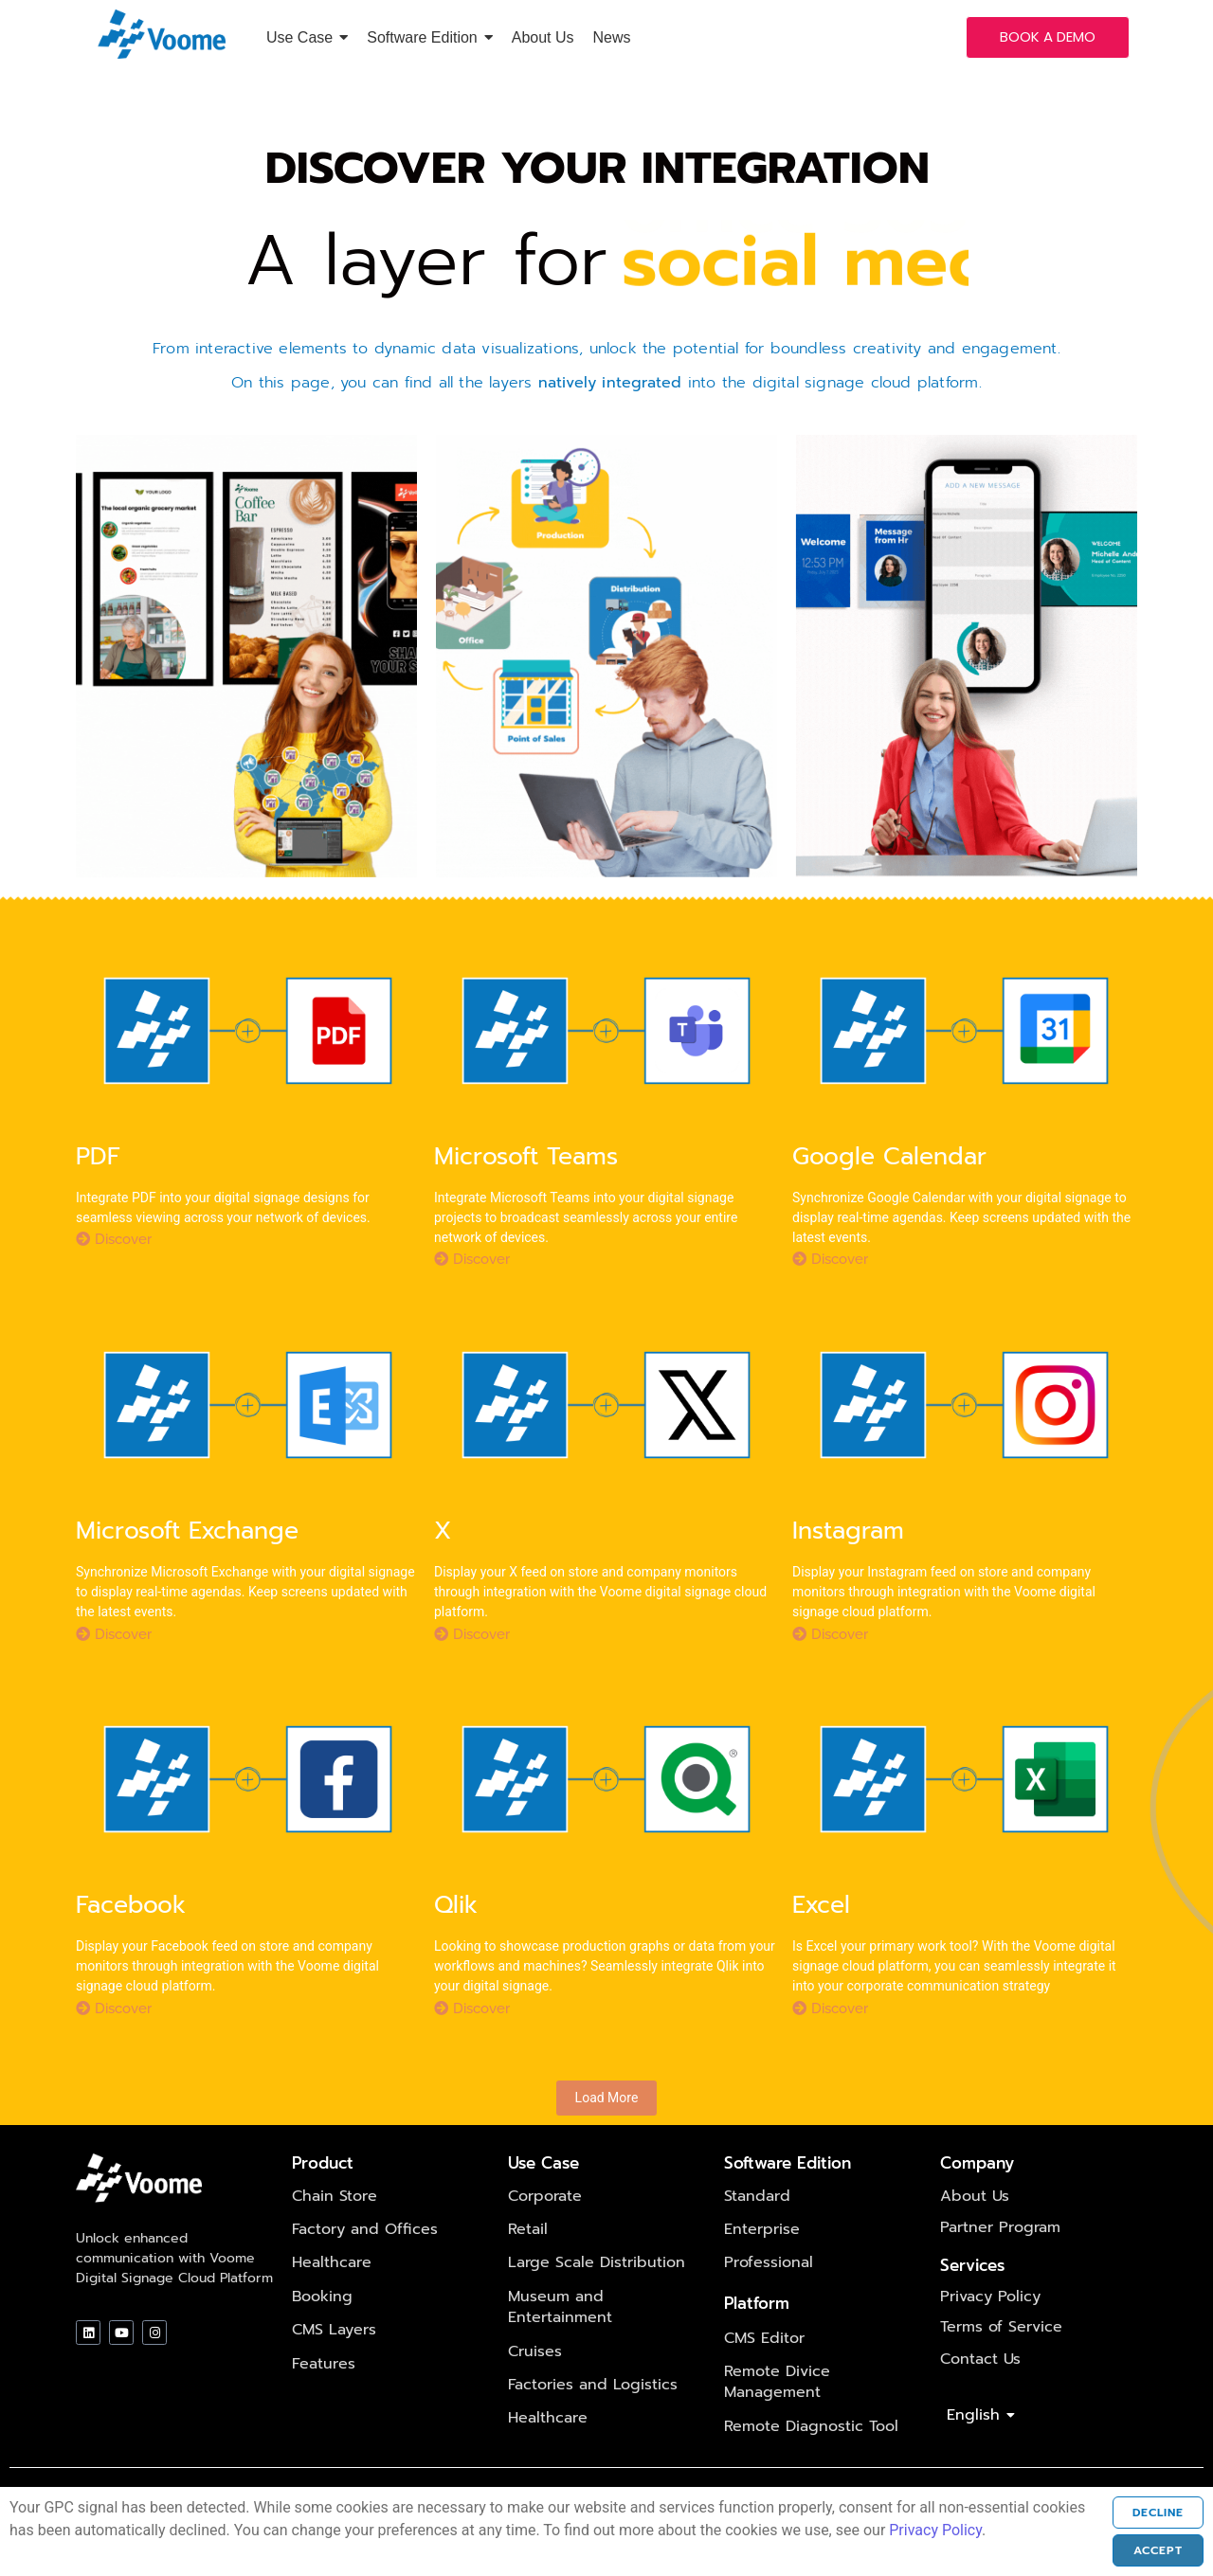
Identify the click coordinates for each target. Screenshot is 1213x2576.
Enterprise (762, 2260)
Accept (1139, 2550)
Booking (322, 2327)
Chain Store (334, 2227)
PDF (98, 1188)
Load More (607, 2129)
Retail (528, 2260)
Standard (757, 2227)
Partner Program (1000, 2258)
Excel (821, 1938)
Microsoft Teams (526, 1188)
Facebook (131, 1938)
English (976, 2447)
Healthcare (331, 2294)
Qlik (456, 1938)
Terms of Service (1001, 2358)
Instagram (848, 1563)
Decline (1139, 2512)
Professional (768, 2294)
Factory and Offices (365, 2260)
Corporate (545, 2227)
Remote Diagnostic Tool (811, 2457)
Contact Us (980, 2390)
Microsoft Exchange (187, 1563)
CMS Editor (764, 2369)
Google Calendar (889, 1188)
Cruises (535, 2382)
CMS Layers (334, 2362)
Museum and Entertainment (560, 2338)
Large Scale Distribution (596, 2294)
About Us (974, 2227)
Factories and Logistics (593, 2416)
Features (323, 2395)
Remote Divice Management (777, 2413)
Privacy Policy (990, 2327)
